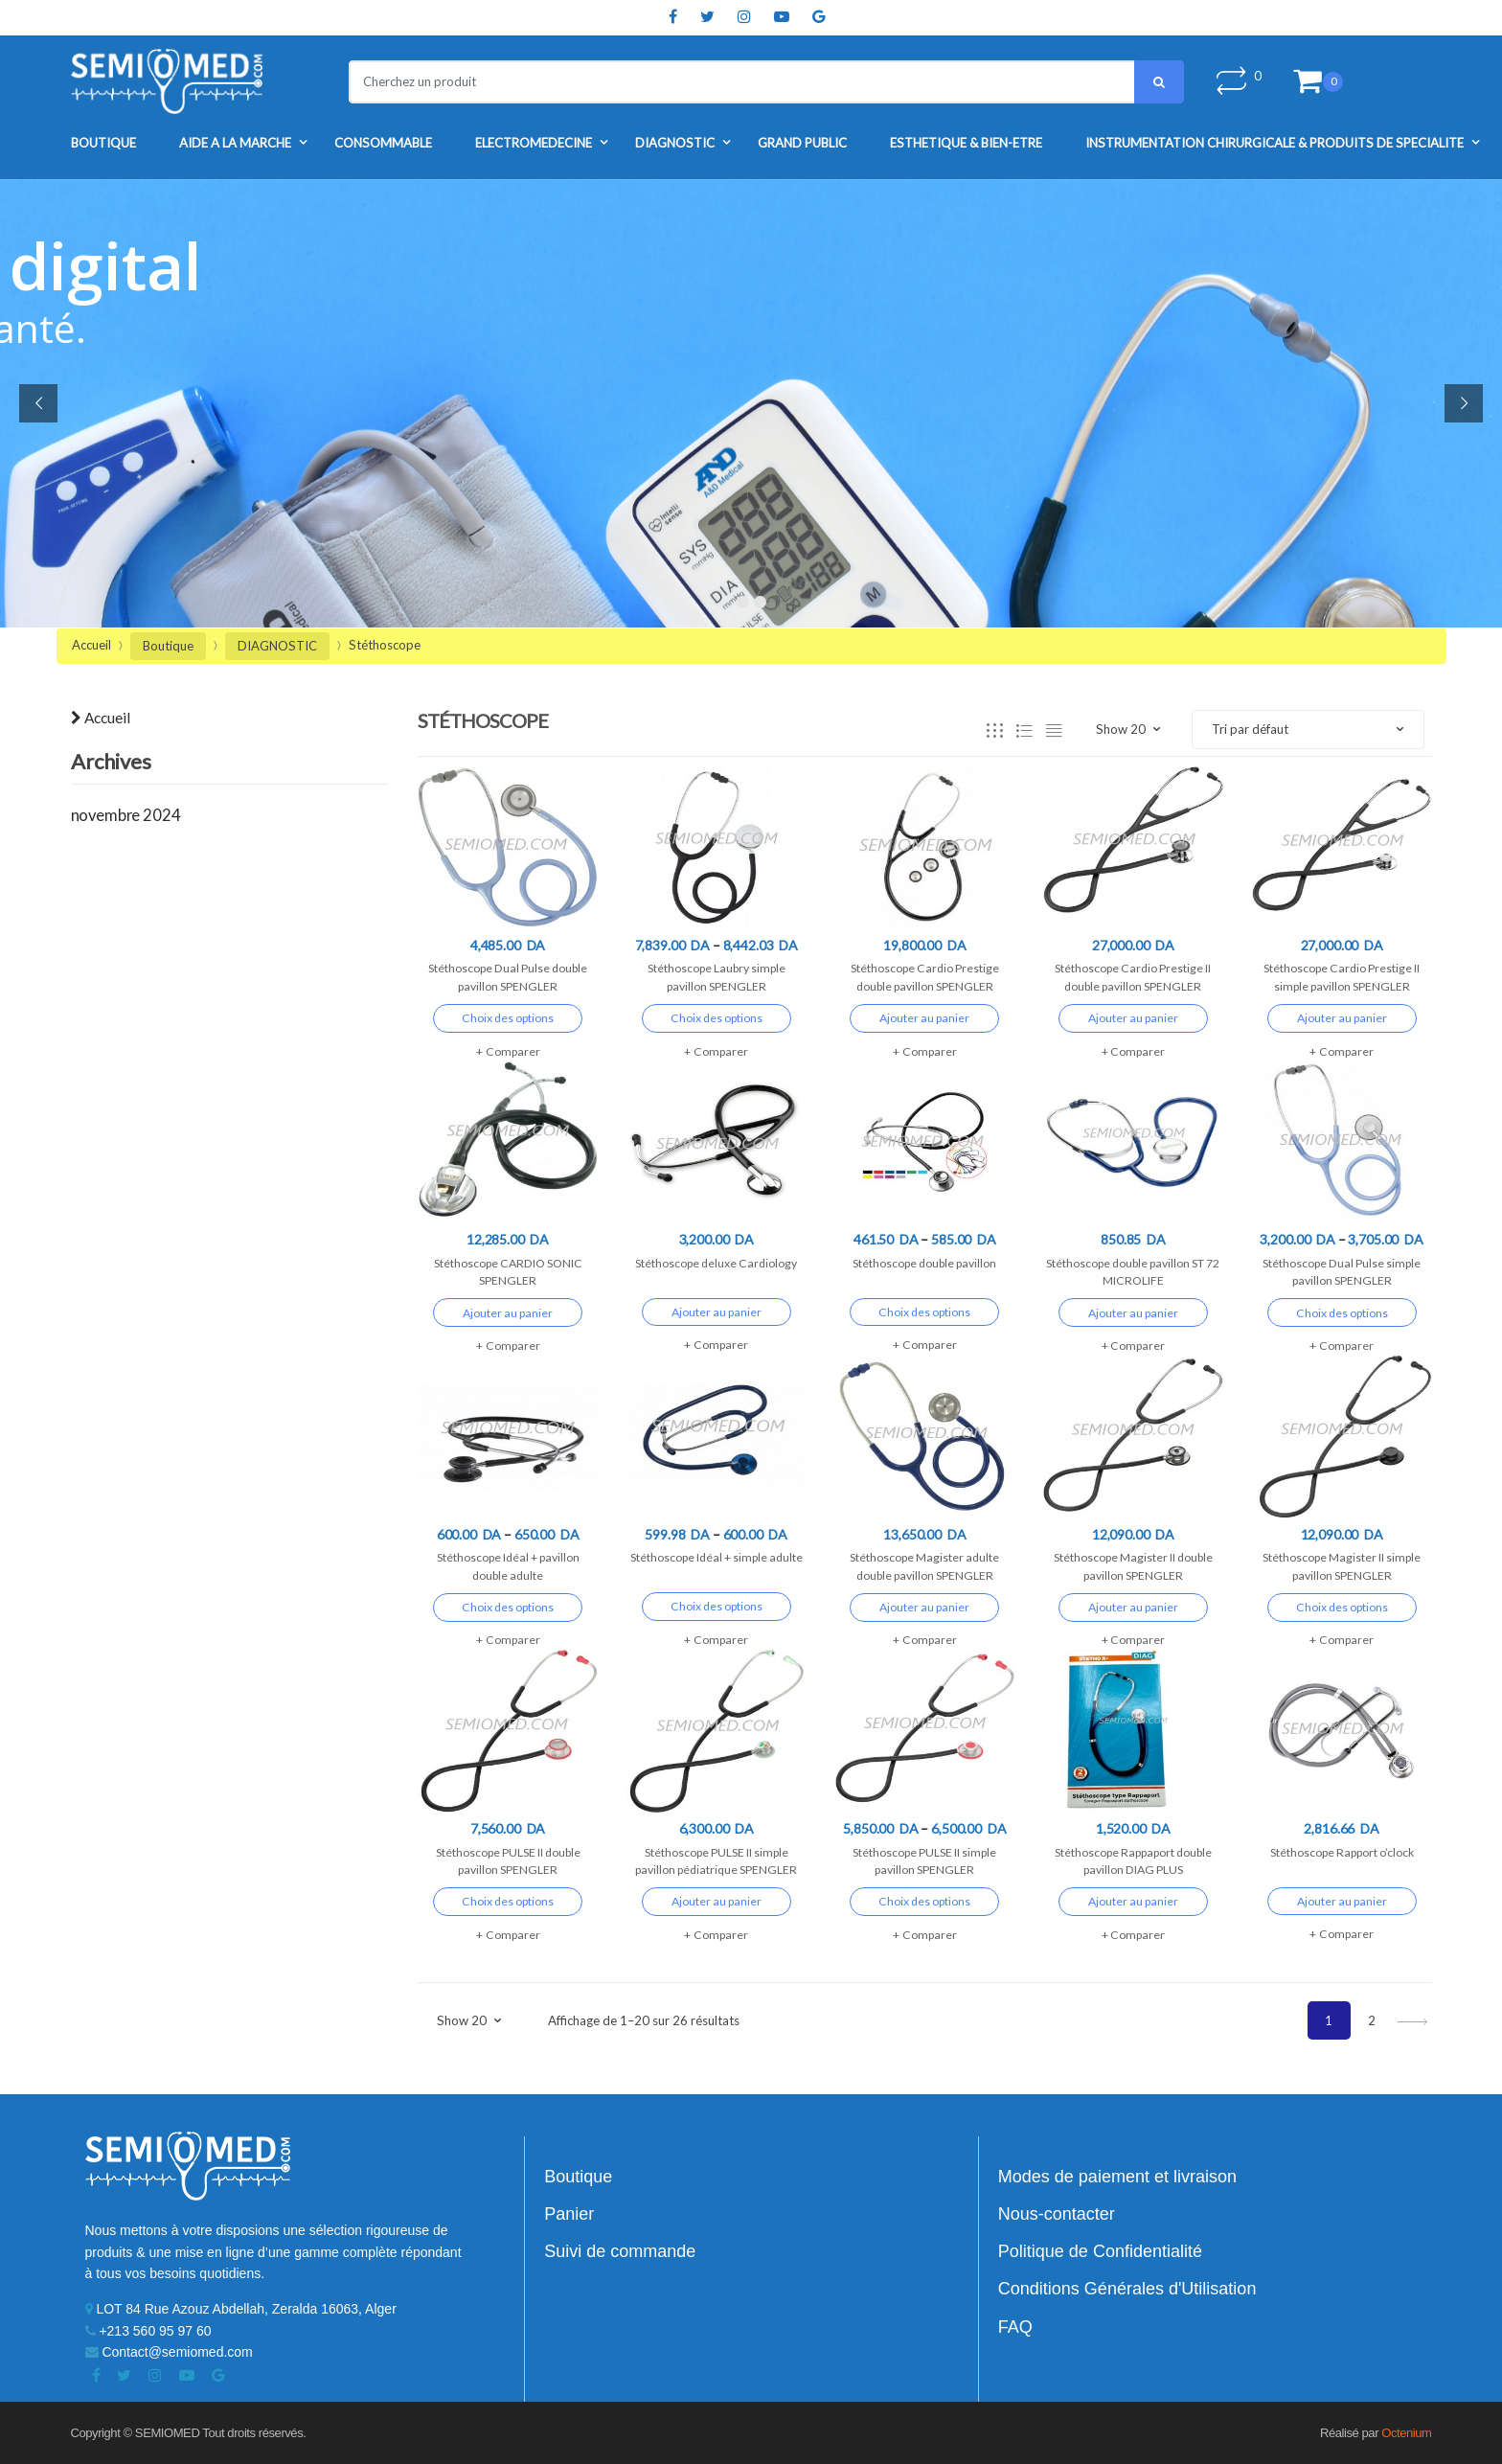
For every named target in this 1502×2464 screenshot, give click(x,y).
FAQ (1015, 2327)
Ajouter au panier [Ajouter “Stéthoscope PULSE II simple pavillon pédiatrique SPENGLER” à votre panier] (716, 1901)
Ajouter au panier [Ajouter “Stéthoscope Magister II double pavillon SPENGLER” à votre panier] (1133, 1607)
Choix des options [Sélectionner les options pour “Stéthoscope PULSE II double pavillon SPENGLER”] (508, 1901)
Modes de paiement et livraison (1117, 2176)
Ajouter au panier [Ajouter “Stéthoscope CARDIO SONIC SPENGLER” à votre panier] (508, 1313)
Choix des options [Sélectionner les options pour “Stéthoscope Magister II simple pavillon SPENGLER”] (1342, 1607)
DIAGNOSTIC (675, 142)
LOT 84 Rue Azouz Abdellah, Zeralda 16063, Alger (241, 2308)
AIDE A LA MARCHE (235, 142)
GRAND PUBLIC (802, 142)
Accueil (91, 644)
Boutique (103, 142)
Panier (569, 2214)
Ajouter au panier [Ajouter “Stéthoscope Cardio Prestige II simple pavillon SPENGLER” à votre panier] (1342, 1018)
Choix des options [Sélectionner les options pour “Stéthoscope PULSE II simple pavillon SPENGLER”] (924, 1901)
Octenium (1406, 2433)
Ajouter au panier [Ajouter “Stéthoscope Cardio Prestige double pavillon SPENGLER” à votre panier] (924, 1018)
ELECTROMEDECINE (533, 142)
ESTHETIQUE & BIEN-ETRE (966, 142)
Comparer (513, 1051)
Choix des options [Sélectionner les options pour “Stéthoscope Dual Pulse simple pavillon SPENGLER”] (1342, 1313)
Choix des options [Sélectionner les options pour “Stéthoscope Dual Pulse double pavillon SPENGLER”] (508, 1018)
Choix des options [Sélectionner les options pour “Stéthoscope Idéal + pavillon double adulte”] (508, 1607)
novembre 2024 (126, 815)
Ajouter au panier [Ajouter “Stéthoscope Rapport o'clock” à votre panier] (1342, 1901)
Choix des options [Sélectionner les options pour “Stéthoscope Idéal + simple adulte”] (716, 1606)
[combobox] (730, 81)
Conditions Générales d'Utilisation (1127, 2288)
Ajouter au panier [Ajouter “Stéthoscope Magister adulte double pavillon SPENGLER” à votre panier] (924, 1607)
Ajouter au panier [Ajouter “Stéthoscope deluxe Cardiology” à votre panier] (716, 1312)
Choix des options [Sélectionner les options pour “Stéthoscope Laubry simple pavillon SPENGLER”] (716, 1018)
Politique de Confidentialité (1100, 2251)
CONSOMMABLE (383, 142)
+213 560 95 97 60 (148, 2331)
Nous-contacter (1056, 2214)
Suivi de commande (619, 2251)
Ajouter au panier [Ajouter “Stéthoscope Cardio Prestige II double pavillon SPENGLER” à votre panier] (1133, 1018)
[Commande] (1308, 729)
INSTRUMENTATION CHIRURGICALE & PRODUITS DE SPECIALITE (1274, 142)
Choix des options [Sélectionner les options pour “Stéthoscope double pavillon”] (924, 1312)
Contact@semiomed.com (169, 2352)
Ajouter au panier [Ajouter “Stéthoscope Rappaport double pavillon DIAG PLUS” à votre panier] (1133, 1901)
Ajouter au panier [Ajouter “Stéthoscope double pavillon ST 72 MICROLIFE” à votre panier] (1133, 1313)
